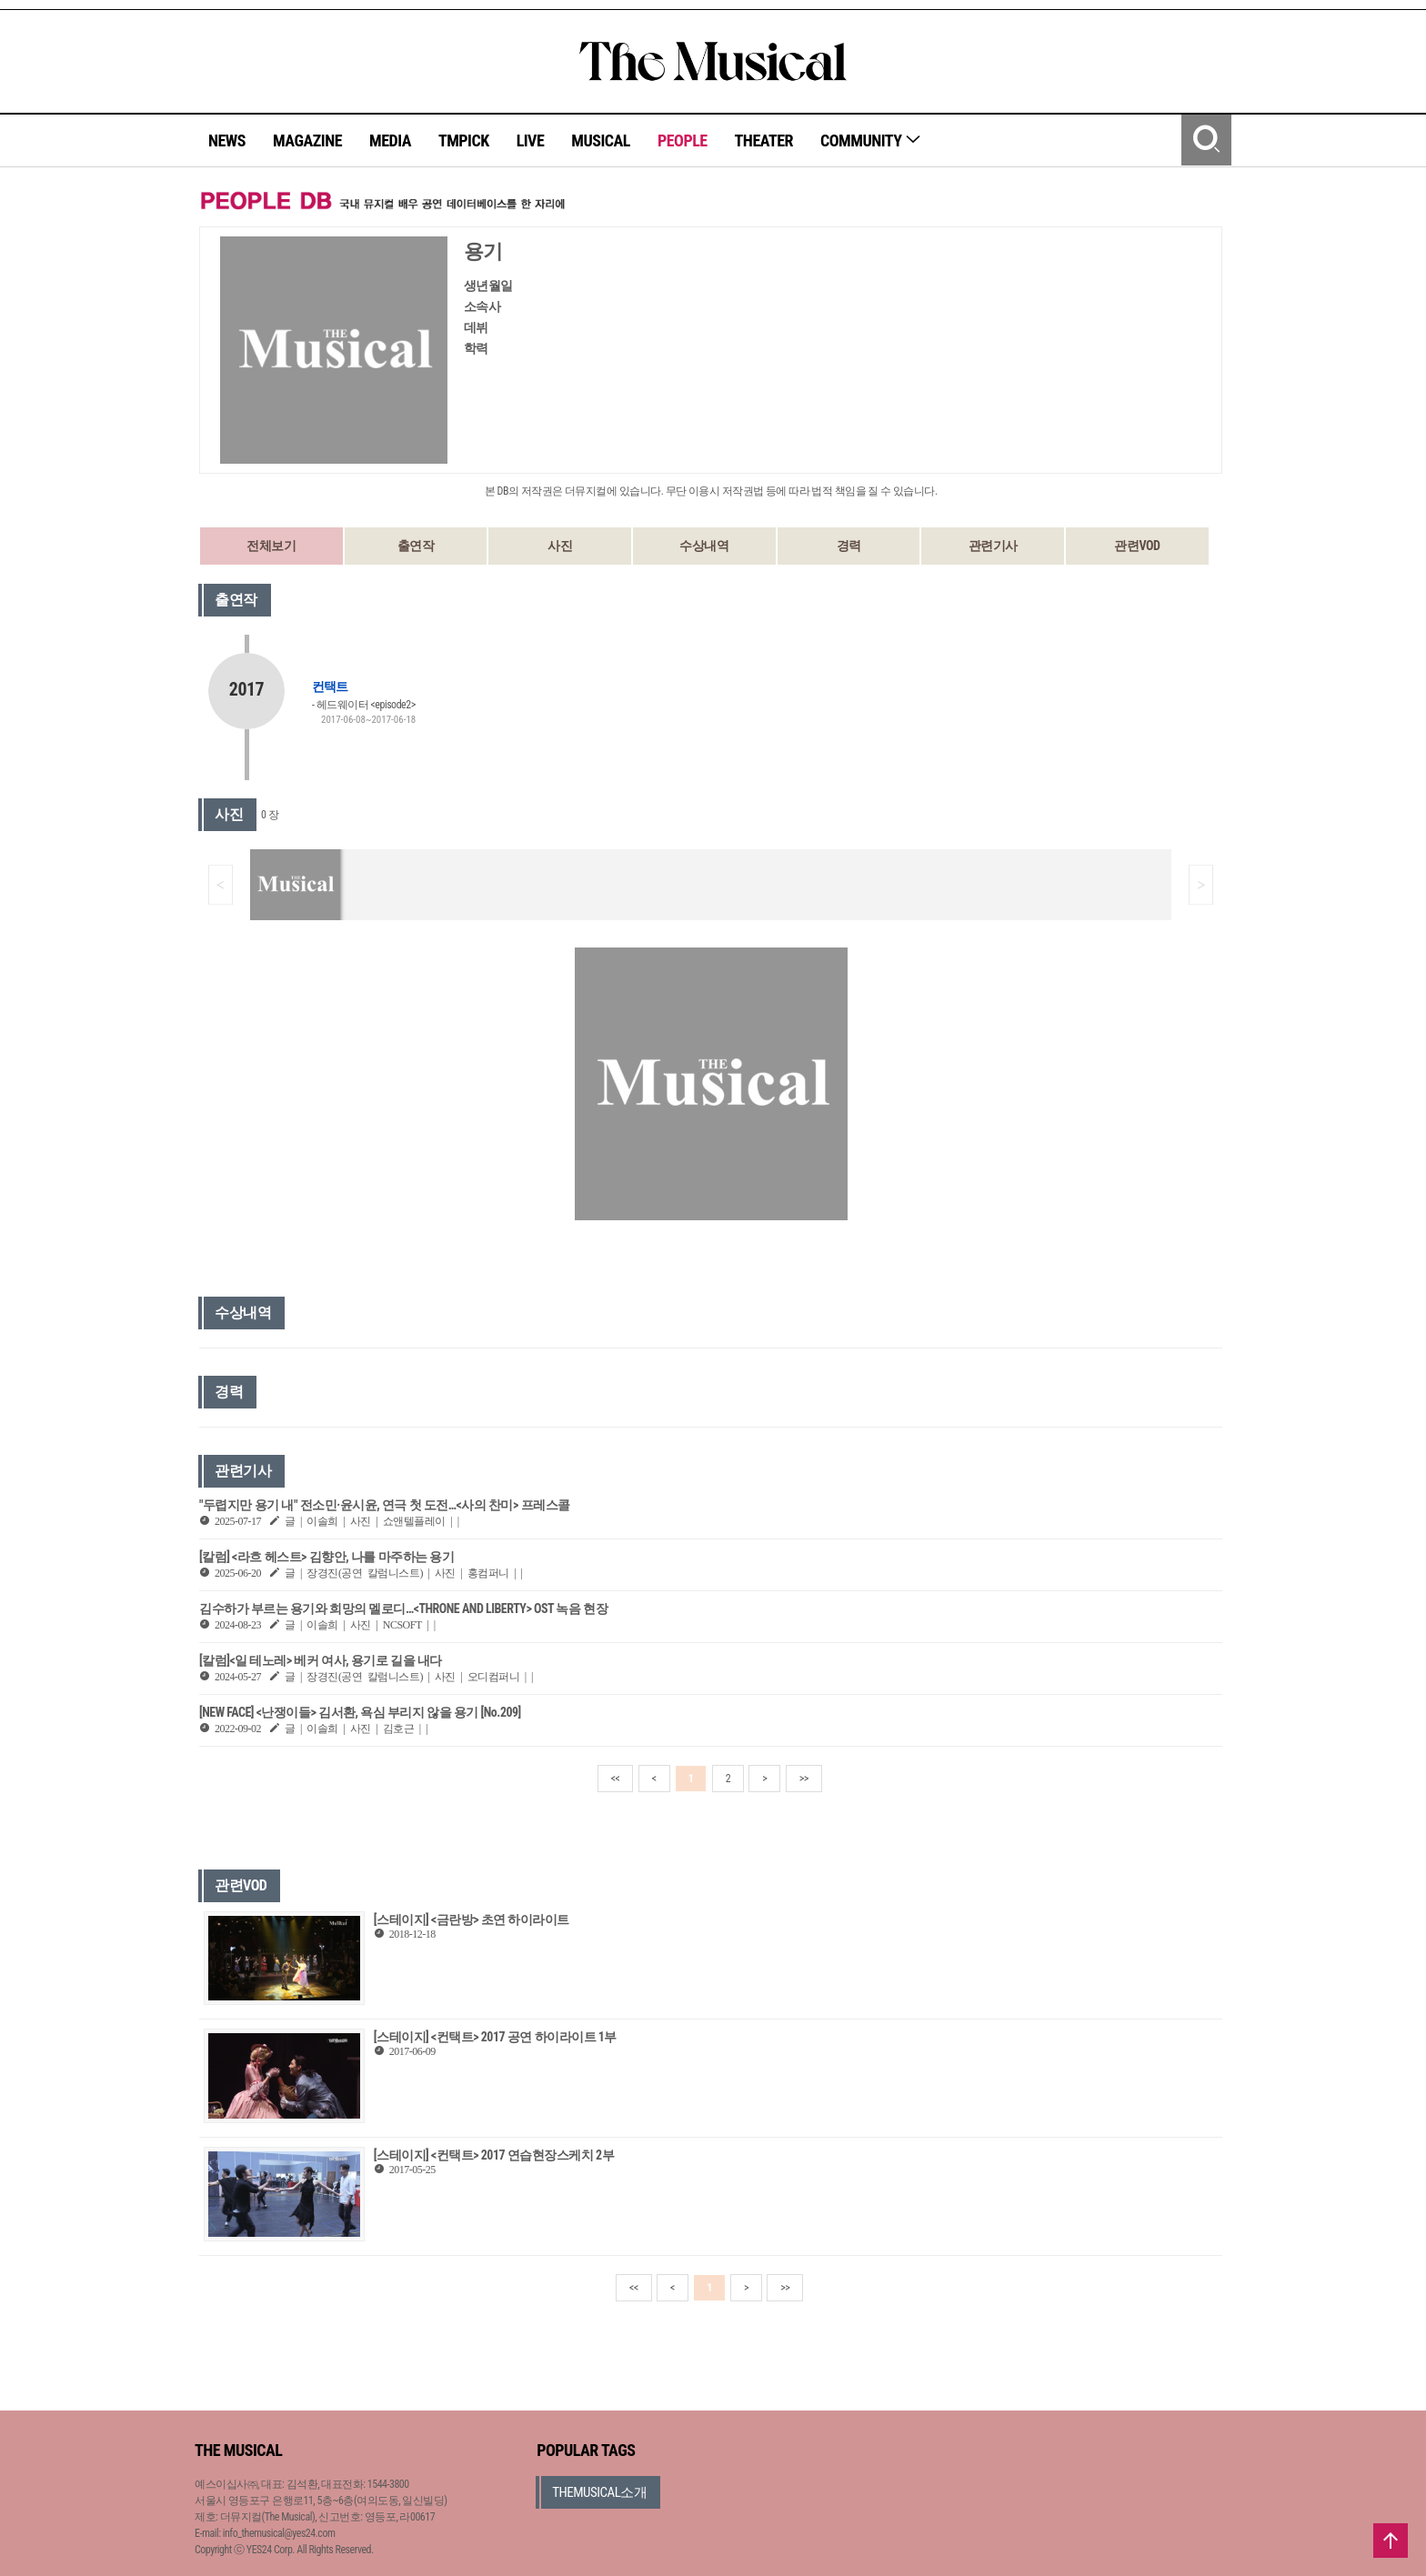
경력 (849, 545)
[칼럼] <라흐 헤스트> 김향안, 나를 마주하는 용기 (326, 1556)
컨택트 (329, 686)
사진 (559, 545)
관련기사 (993, 545)
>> (803, 1778)
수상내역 (703, 545)
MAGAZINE (307, 140)
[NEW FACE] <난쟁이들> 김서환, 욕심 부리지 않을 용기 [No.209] (360, 1712)
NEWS (227, 140)
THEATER (764, 140)
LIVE (531, 140)
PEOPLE (683, 140)
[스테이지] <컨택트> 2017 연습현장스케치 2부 (494, 2155)
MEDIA (390, 140)
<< (615, 1778)
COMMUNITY (870, 140)
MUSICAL (600, 140)
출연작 (416, 545)
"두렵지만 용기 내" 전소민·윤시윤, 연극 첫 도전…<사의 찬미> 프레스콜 (384, 1505)
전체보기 (271, 545)
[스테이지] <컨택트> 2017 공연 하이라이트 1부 (495, 2037)
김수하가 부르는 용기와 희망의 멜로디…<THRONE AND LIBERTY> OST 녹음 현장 (403, 1608)
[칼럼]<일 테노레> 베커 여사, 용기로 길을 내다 (320, 1660)
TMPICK (463, 140)
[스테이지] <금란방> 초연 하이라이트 (471, 1919)
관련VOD (1137, 545)
